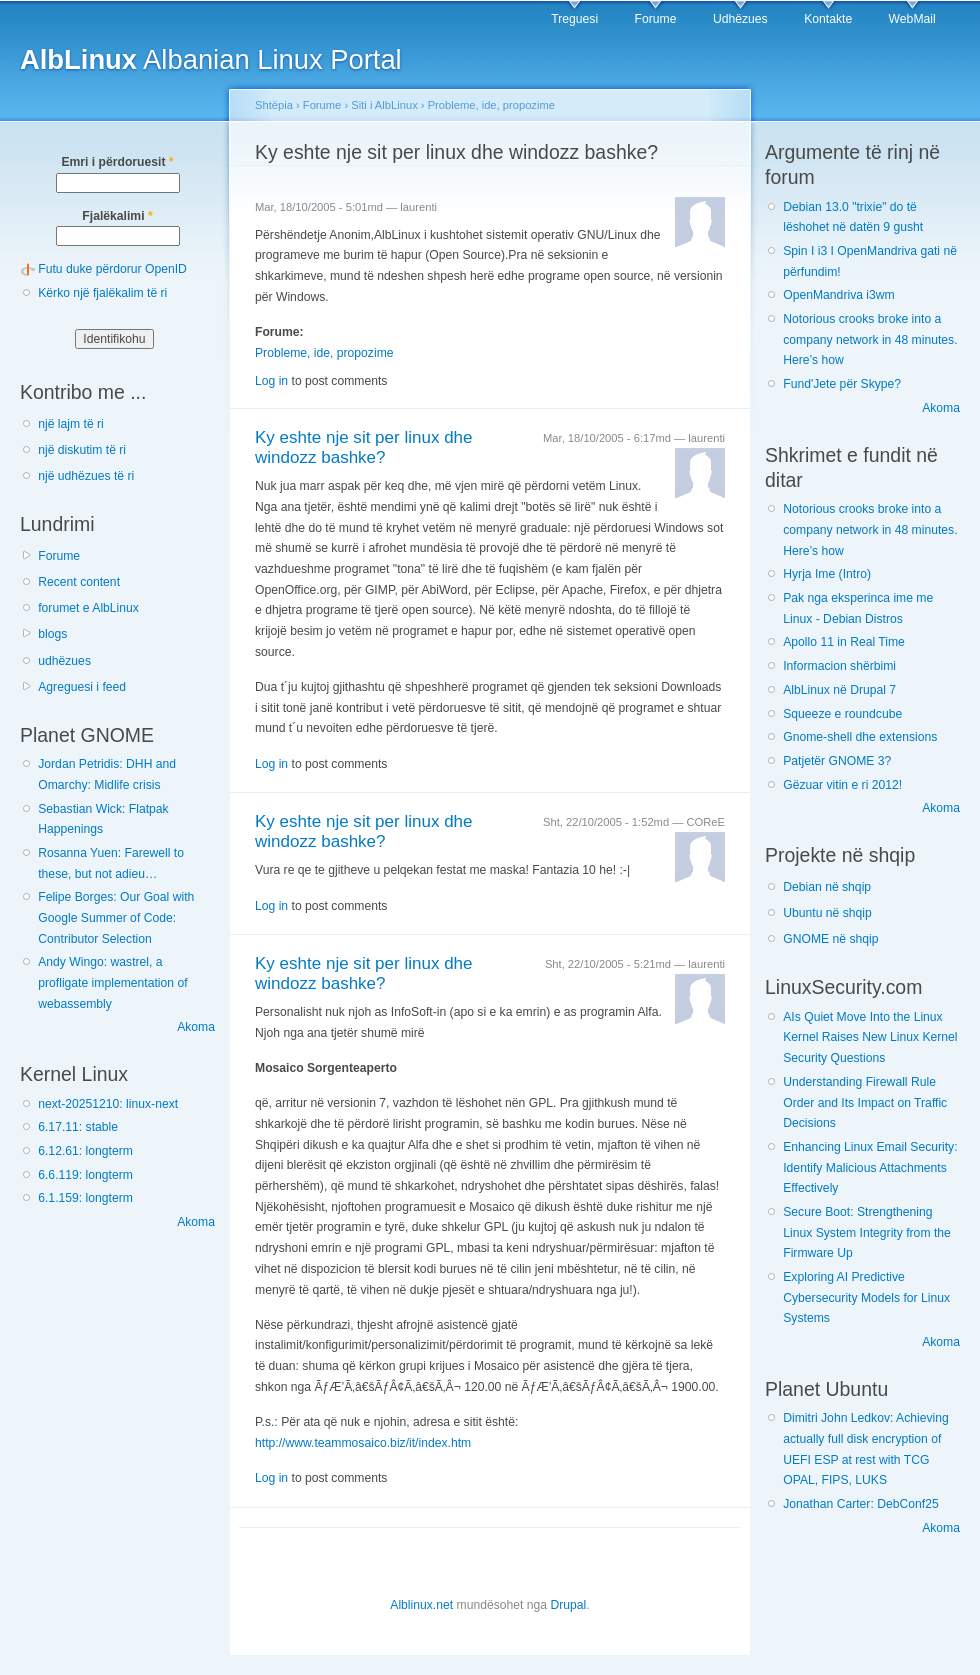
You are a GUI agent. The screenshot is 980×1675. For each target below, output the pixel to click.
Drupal (568, 1605)
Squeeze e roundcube (842, 714)
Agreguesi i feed (82, 687)
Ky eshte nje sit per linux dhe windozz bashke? (364, 448)
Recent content (79, 582)
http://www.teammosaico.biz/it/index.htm (363, 1443)
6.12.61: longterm (85, 1151)
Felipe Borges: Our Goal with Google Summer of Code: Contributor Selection (116, 917)
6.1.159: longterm (85, 1198)
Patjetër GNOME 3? (837, 761)
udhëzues (64, 661)
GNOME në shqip (830, 939)
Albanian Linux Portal (211, 59)
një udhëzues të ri (86, 476)
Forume (656, 19)
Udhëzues (740, 19)
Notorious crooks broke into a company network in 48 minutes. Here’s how (870, 339)
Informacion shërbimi (839, 666)
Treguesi (574, 19)
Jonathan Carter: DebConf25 (860, 1504)
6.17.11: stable (78, 1127)
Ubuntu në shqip (827, 913)
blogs (52, 634)
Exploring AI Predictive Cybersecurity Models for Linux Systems (866, 1297)
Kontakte (828, 19)
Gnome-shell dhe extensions (860, 737)
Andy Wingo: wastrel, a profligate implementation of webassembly (112, 982)
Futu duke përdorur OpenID (112, 269)
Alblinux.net (421, 1605)
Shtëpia (274, 105)
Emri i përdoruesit (117, 162)
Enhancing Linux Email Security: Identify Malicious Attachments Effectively (870, 1167)
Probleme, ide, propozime (491, 105)
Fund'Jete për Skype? (842, 384)
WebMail (912, 19)
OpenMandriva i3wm (838, 295)
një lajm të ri (71, 424)
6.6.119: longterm (85, 1175)
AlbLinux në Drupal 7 (839, 690)
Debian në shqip (827, 887)
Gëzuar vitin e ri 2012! (842, 785)
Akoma (196, 1027)
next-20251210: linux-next (108, 1104)
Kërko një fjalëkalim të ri (102, 293)
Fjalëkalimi (117, 216)
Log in (271, 381)
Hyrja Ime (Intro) (827, 574)
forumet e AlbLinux (88, 608)
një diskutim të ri (82, 450)
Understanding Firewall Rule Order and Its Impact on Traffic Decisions (865, 1102)
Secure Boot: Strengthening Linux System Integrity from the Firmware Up (867, 1232)
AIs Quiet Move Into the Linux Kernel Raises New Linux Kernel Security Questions (870, 1037)
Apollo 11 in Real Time (844, 642)
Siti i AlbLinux (384, 105)
